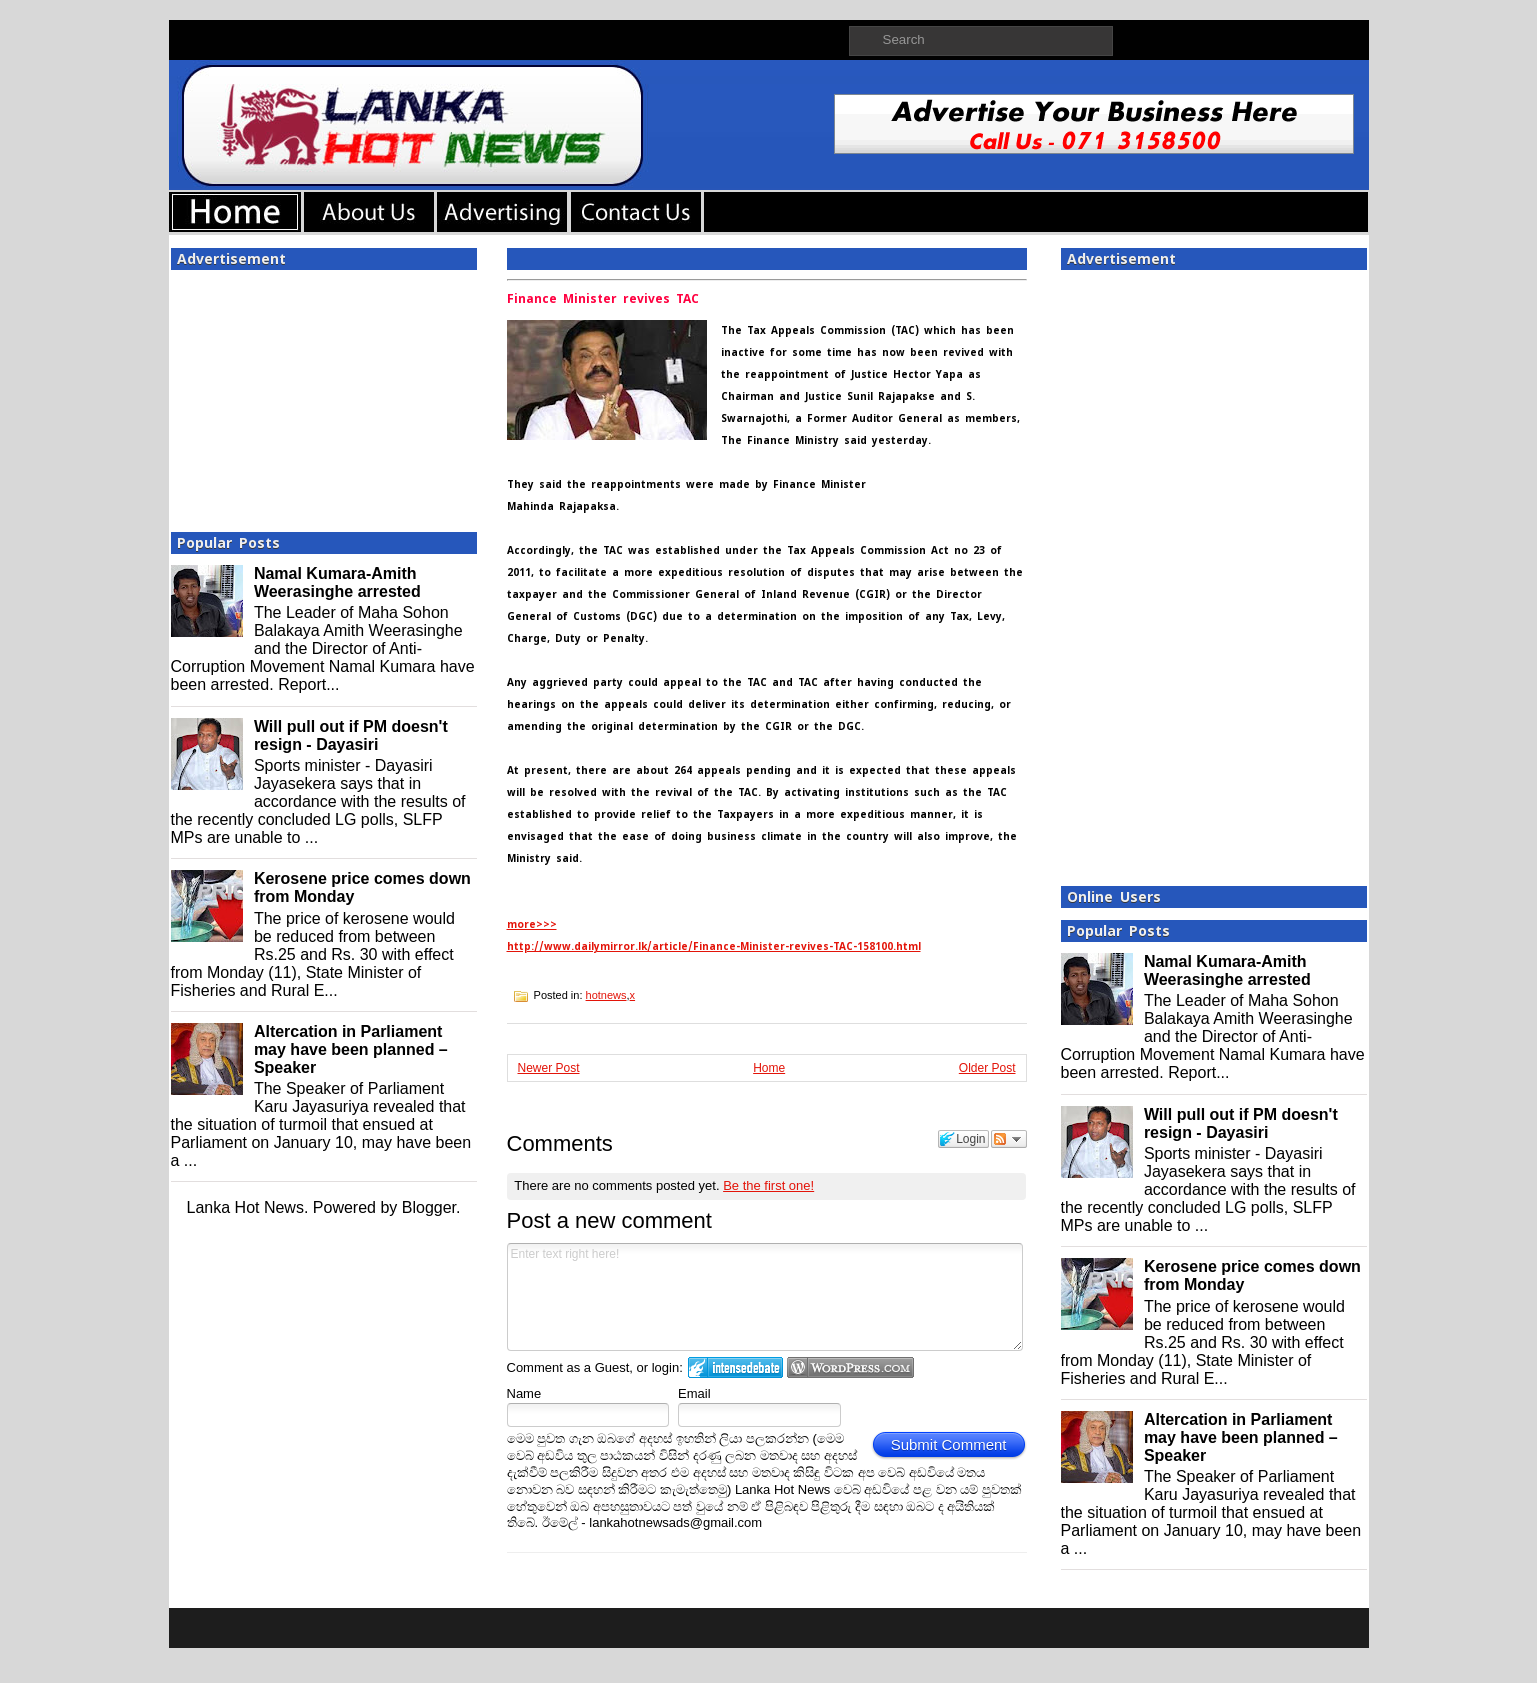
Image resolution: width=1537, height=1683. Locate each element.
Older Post (987, 1068)
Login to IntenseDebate (735, 1367)
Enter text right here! (765, 1297)
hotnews (606, 995)
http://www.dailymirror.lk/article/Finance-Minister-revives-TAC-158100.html (714, 946)
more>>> (532, 924)
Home (769, 1068)
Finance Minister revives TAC (603, 299)
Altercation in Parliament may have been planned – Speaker (351, 1049)
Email (694, 1393)
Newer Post (549, 1068)
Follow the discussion (1009, 1139)
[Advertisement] (324, 395)
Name (524, 1393)
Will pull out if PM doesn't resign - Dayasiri (351, 735)
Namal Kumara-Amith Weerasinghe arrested (337, 582)
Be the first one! (768, 1185)
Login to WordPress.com (850, 1367)
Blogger (429, 1207)
